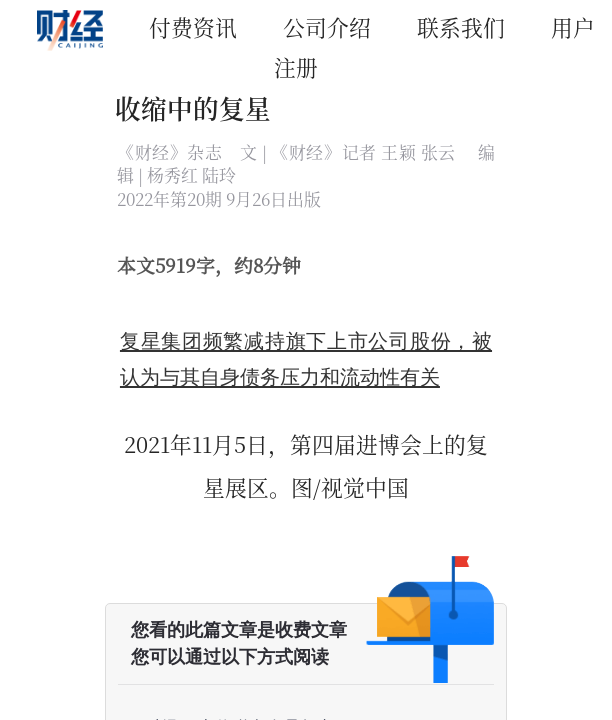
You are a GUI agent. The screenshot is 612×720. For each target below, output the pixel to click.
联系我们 (461, 26)
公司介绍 (327, 26)
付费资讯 (193, 26)
